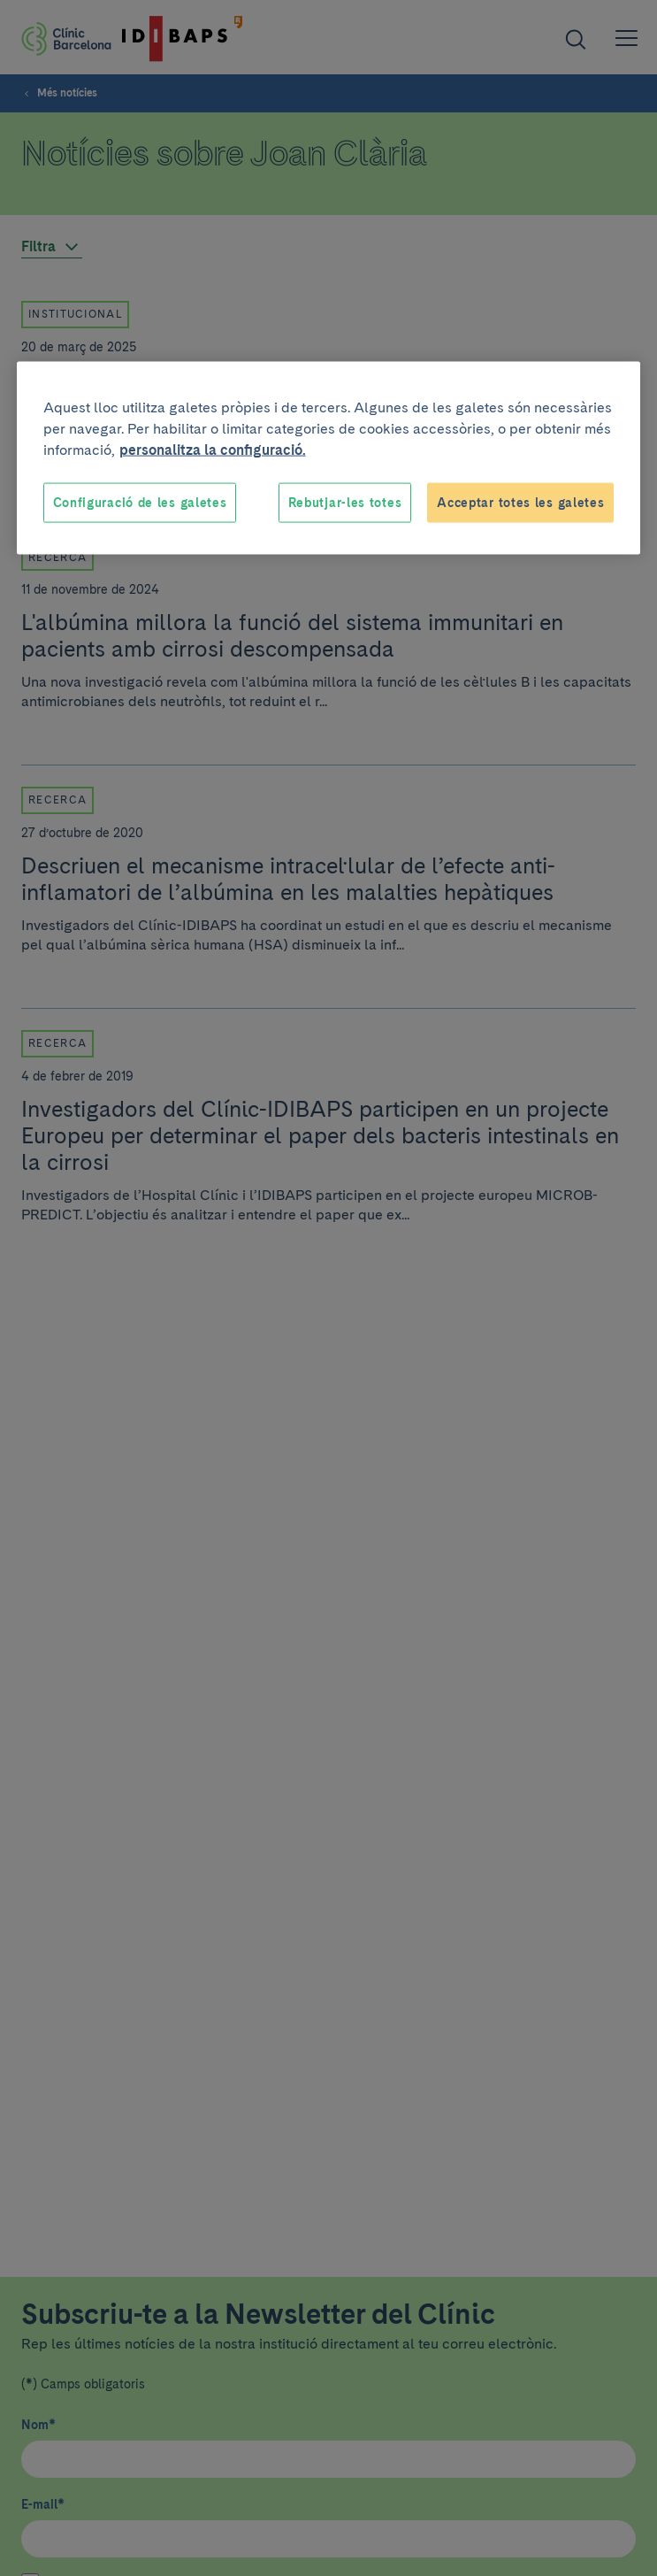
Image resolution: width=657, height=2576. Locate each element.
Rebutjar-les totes (345, 502)
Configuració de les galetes (140, 502)
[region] (329, 458)
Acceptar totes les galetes (520, 502)
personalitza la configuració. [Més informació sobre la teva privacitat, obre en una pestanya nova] (212, 449)
